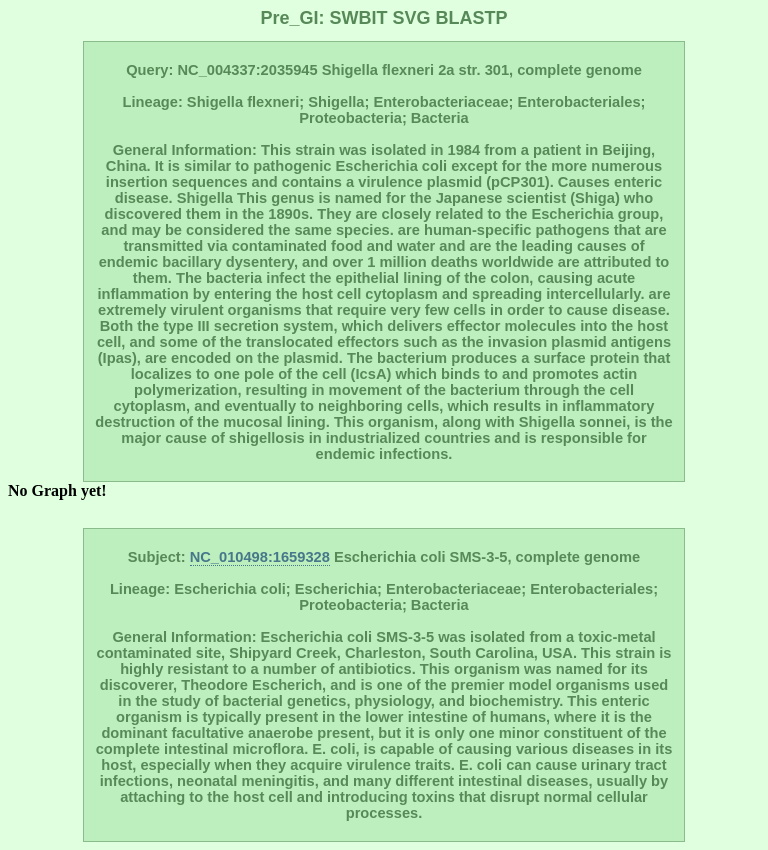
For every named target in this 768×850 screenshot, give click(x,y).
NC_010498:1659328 (260, 557)
